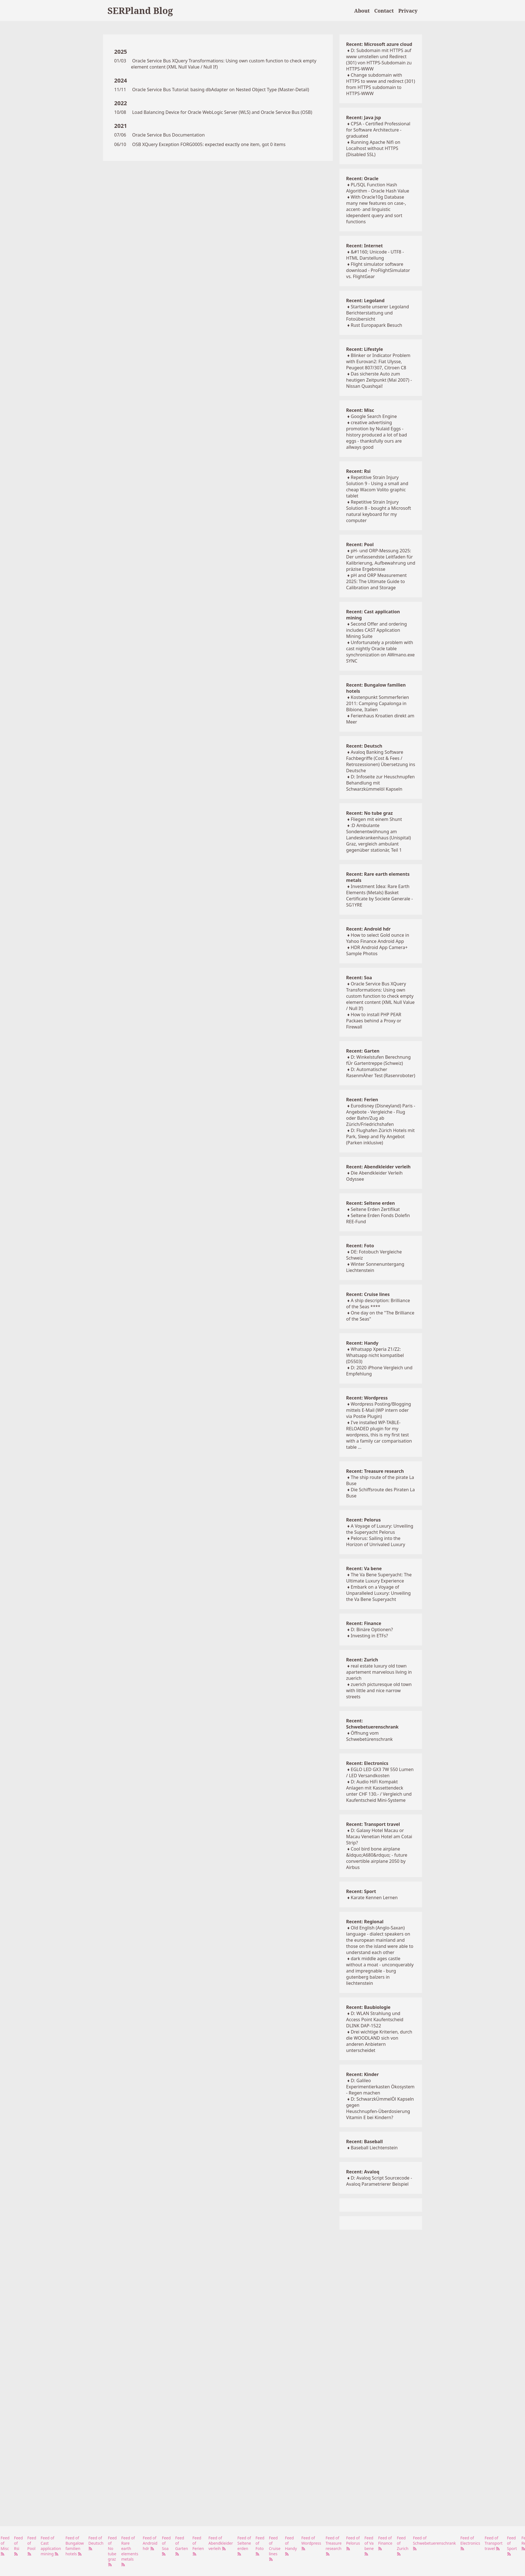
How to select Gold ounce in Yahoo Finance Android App (377, 938)
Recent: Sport (361, 1891)
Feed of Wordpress (311, 2543)
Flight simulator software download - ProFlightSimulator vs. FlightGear (378, 270)
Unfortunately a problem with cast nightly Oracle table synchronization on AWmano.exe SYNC (380, 651)
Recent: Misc (360, 410)
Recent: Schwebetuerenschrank (372, 1724)
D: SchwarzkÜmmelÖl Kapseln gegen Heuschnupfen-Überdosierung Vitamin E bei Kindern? (380, 2108)
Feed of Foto (260, 2545)
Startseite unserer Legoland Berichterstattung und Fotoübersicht (377, 313)
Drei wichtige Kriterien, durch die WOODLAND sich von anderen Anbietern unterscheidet (379, 2041)
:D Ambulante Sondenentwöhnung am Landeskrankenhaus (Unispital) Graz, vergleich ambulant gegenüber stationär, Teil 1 (378, 837)
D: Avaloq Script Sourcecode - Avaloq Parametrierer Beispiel (379, 2181)
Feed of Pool (31, 2545)
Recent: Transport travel (373, 1824)
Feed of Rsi (18, 2545)
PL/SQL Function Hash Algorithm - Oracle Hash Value (377, 188)
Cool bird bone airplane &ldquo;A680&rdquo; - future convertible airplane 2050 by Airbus (376, 1858)
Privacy (408, 10)
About (362, 10)
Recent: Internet (364, 246)
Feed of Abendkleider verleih (220, 2543)
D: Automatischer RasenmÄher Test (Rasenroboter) (380, 1072)
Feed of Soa (166, 2545)
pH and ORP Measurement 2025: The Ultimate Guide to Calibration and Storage (376, 581)
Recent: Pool (360, 544)
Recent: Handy (362, 1343)
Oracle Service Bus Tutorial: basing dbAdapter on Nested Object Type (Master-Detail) (220, 89)
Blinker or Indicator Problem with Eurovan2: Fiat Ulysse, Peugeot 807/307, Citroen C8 (378, 361)
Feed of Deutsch (96, 2543)
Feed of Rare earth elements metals (129, 2550)
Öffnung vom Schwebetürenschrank (369, 1736)
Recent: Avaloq (362, 2172)
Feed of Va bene (369, 2545)
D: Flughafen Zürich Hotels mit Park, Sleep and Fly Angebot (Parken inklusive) (380, 1136)
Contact (384, 10)
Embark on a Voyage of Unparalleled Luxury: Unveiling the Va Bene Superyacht (378, 1593)
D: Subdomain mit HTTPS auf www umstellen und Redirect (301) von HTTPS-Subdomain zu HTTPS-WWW (379, 59)
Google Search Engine (374, 416)
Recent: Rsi (358, 471)
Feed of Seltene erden (244, 2545)
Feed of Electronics (470, 2543)
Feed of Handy (291, 2545)
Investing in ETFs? (369, 1636)
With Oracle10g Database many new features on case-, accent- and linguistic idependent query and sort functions (376, 209)
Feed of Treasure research (334, 2545)
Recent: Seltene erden (370, 1203)
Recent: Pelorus (363, 1520)
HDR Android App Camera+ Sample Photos (377, 950)
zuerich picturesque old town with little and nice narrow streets (379, 1690)
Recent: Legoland (365, 300)
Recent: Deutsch (364, 746)
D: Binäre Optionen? (372, 1629)
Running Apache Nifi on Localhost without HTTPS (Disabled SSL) (373, 148)
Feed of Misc (5, 2545)
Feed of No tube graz (112, 2550)
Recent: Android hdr (368, 929)
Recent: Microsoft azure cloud (379, 44)
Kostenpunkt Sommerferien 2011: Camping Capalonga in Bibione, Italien (377, 703)
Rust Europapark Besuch (376, 325)
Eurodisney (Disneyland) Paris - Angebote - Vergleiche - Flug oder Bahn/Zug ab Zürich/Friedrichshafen (380, 1115)
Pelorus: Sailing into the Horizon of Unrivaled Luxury (375, 1541)
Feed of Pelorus (353, 2543)
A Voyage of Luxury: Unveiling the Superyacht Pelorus (379, 1529)
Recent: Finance (363, 1623)
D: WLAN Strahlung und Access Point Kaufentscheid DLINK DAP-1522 (375, 2019)
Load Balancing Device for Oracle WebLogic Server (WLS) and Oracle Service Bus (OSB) (222, 112)
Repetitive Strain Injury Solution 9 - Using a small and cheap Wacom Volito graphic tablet (377, 486)
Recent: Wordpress (367, 1398)
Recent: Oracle (362, 178)
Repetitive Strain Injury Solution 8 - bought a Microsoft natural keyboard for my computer (378, 511)
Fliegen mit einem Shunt (376, 819)
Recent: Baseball (364, 2141)
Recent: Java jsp (363, 117)
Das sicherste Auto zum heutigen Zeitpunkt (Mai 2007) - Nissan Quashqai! (379, 380)
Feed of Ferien (198, 2545)
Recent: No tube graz (369, 813)
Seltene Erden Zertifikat (375, 1209)
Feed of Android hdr (150, 2543)
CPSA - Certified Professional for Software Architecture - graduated (378, 130)
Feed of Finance (385, 2543)
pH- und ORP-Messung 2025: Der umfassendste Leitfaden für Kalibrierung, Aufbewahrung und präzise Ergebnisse (380, 560)
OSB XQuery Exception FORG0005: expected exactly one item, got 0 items (208, 144)
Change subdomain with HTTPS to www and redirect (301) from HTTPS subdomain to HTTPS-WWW (380, 84)
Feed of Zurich (402, 2545)
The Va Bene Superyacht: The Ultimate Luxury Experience (379, 1578)
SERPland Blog (140, 10)
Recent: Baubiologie (368, 2007)
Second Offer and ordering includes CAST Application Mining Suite (376, 630)
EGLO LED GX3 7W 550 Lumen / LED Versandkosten (380, 1772)
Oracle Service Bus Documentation (168, 135)
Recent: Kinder (362, 2074)
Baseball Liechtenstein (374, 2148)
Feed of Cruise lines (275, 2548)
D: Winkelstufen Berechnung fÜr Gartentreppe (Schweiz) (378, 1060)
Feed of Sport (512, 2545)
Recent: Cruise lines (368, 1294)
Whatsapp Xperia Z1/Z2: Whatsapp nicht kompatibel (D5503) (375, 1355)
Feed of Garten (181, 2545)
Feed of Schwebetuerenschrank (434, 2543)
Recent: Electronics (367, 1763)
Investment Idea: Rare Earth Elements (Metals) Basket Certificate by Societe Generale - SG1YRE (379, 895)
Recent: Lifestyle (364, 349)
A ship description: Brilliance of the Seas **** (378, 1303)
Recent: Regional (365, 1922)
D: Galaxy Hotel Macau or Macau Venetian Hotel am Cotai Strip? (379, 1836)
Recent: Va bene (364, 1568)
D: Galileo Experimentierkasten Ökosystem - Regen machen (380, 2086)
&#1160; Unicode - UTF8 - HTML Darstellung (375, 255)
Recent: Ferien (362, 1099)
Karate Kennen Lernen (374, 1897)
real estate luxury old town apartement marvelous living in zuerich (379, 1672)
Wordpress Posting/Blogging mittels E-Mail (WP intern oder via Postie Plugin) (378, 1410)
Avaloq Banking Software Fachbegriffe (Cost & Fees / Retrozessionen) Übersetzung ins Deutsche (380, 761)
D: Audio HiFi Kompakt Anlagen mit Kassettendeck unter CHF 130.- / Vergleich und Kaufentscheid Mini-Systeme (379, 1791)
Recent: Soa (359, 977)
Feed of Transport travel (494, 2543)
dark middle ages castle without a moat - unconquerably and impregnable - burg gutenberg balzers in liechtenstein (380, 1970)
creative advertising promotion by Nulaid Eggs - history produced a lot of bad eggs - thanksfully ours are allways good (376, 434)
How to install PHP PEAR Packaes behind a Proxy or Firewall (373, 1020)
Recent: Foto (360, 1246)
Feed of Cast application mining (51, 2545)
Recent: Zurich (362, 1660)
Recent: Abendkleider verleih (378, 1167)
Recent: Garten (362, 1051)
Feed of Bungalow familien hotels (74, 2545)
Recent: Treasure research (375, 1471)
